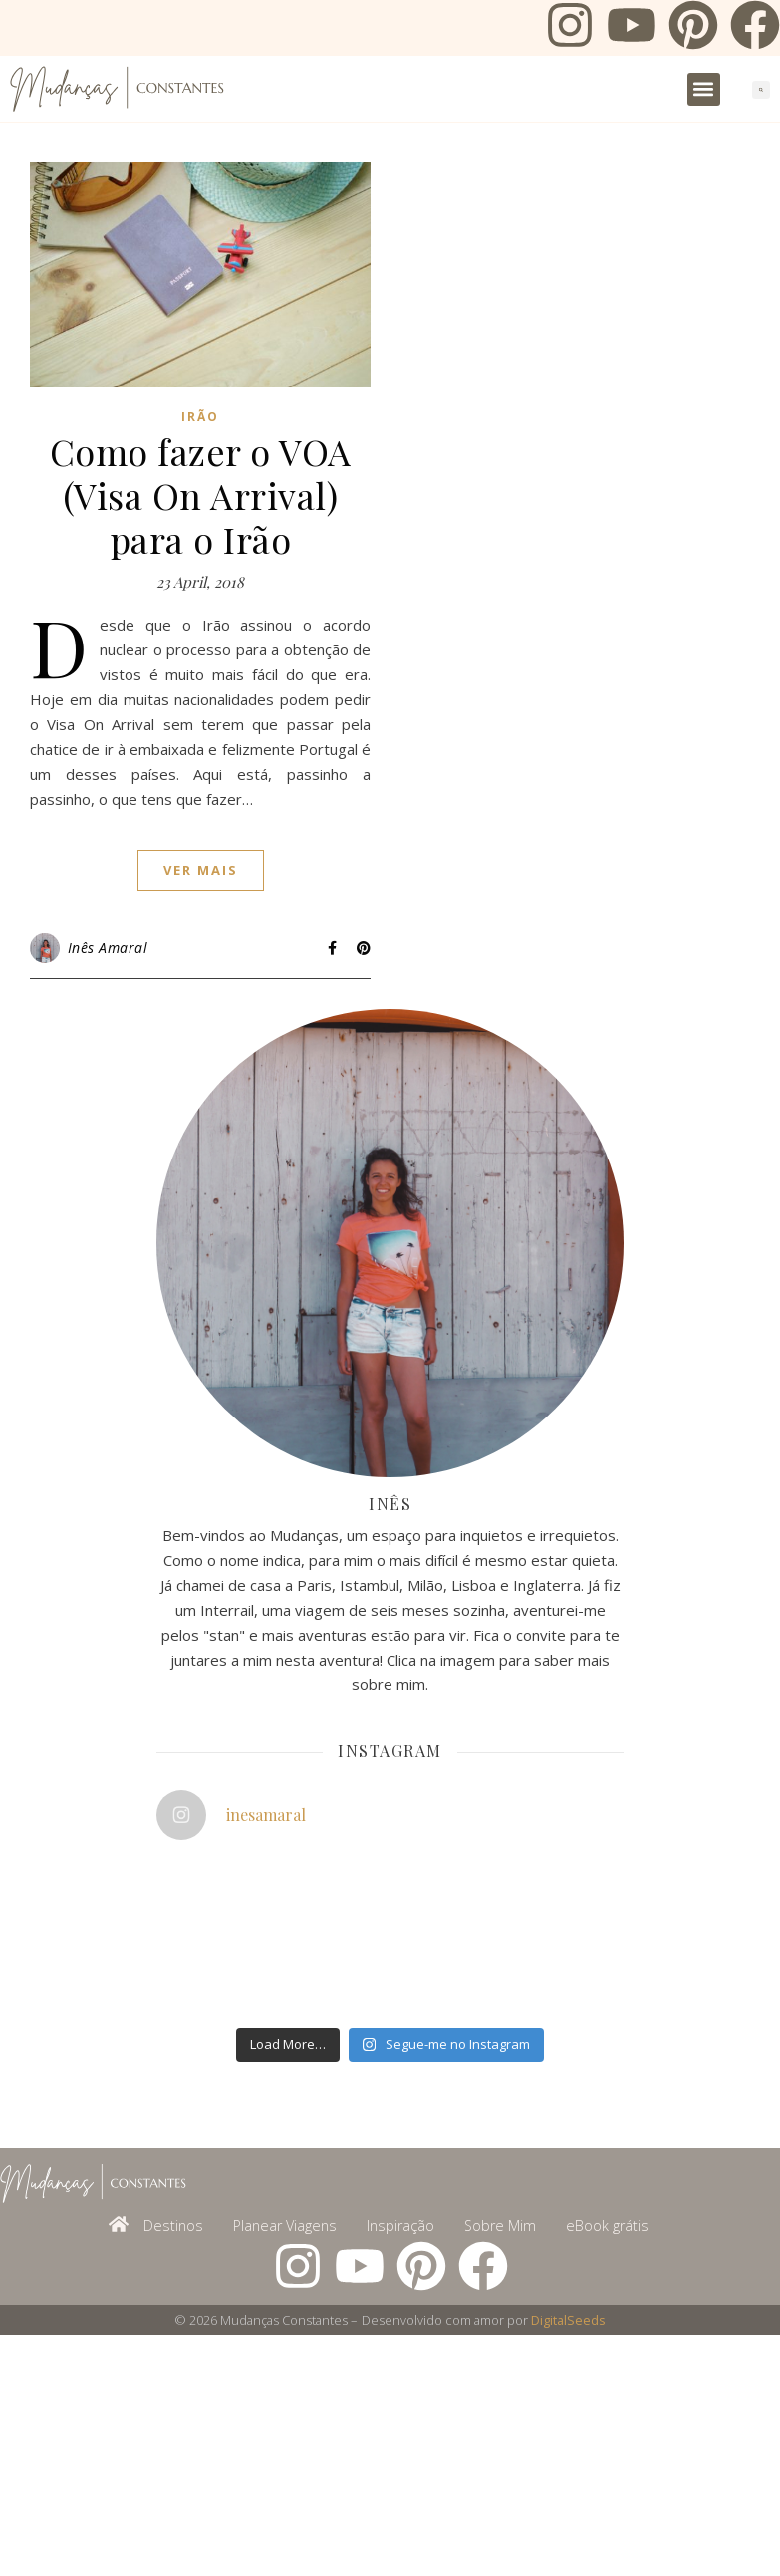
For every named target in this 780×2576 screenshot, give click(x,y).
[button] (703, 89)
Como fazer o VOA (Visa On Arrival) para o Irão (201, 495)
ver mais (200, 870)
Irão (200, 416)
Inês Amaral (108, 947)
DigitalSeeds (568, 2320)
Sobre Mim (500, 2225)
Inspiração (400, 2225)
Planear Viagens (285, 2225)
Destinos (173, 2225)
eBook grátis (607, 2225)
